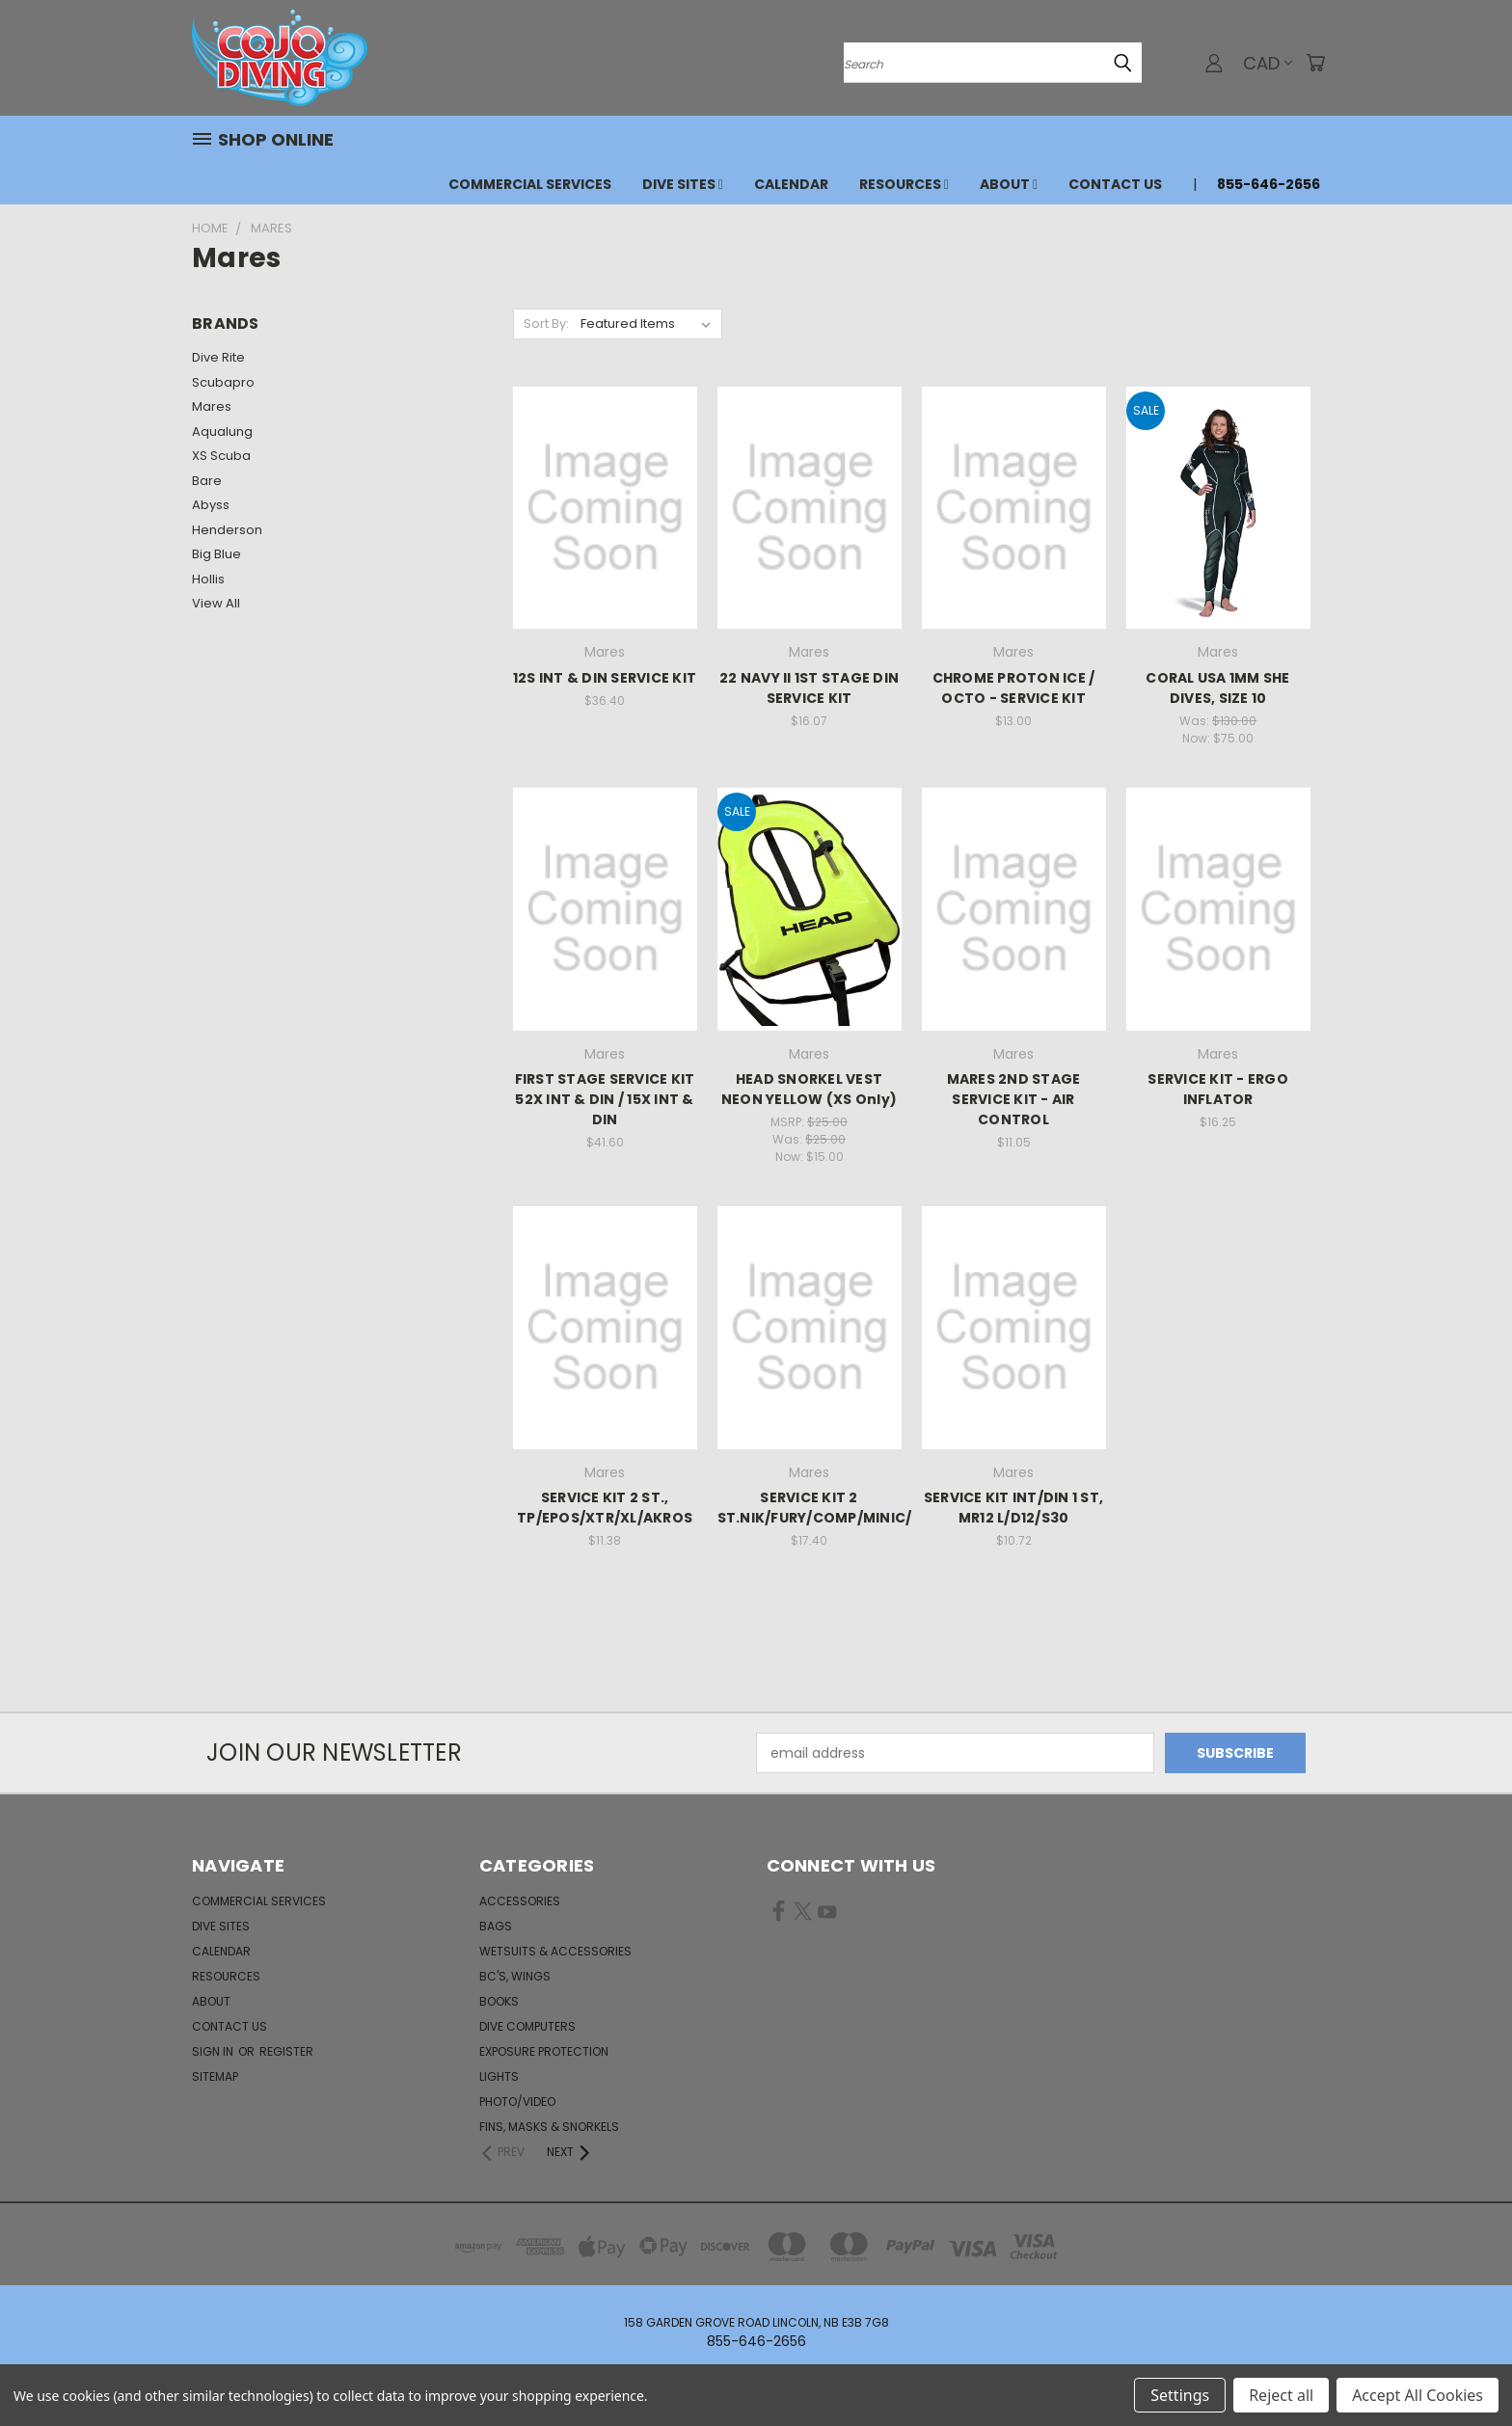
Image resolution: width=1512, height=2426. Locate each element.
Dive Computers (527, 2026)
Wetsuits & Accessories (555, 1951)
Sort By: (546, 323)
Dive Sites (682, 184)
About (1009, 184)
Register (286, 2051)
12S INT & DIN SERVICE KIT (604, 677)
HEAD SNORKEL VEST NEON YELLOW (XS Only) (809, 1089)
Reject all (1281, 2395)
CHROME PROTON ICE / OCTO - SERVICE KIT (1013, 688)
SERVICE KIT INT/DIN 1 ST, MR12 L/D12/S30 (1013, 1507)
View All (216, 603)
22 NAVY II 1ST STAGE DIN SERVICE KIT (809, 688)
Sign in (214, 2051)
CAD (1267, 63)
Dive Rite (218, 357)
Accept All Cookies (1417, 2395)
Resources (904, 184)
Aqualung (222, 431)
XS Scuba (221, 455)
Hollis (208, 579)
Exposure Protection (543, 2051)
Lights (499, 2076)
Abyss (211, 505)
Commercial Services (529, 184)
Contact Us (1115, 184)
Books (499, 2001)
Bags (495, 1926)
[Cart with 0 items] (1315, 62)
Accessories (519, 1901)
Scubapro (223, 382)
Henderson (227, 530)
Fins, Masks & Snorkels (549, 2126)
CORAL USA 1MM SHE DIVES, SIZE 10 (1217, 688)
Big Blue (216, 554)
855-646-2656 (1268, 184)
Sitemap (215, 2076)
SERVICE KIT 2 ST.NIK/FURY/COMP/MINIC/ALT (828, 1507)
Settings (1179, 2395)
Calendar (791, 184)
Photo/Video (517, 2101)
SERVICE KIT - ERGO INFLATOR (1218, 1089)
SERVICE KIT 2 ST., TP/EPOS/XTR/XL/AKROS (604, 1507)
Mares (211, 406)
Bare (207, 481)
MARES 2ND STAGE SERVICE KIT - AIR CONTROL (1014, 1099)
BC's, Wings (515, 1976)
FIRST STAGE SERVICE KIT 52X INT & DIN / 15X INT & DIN (605, 1099)
